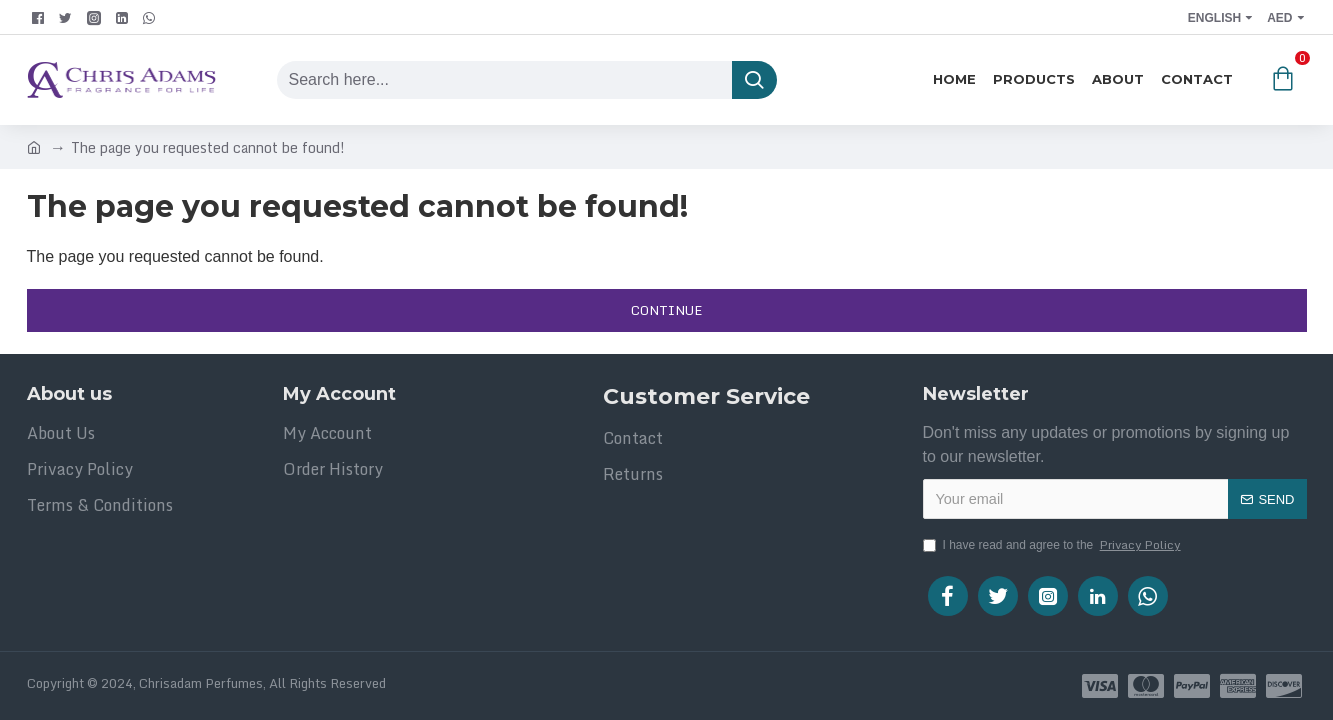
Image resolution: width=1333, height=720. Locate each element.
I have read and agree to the (1053, 545)
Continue (666, 310)
